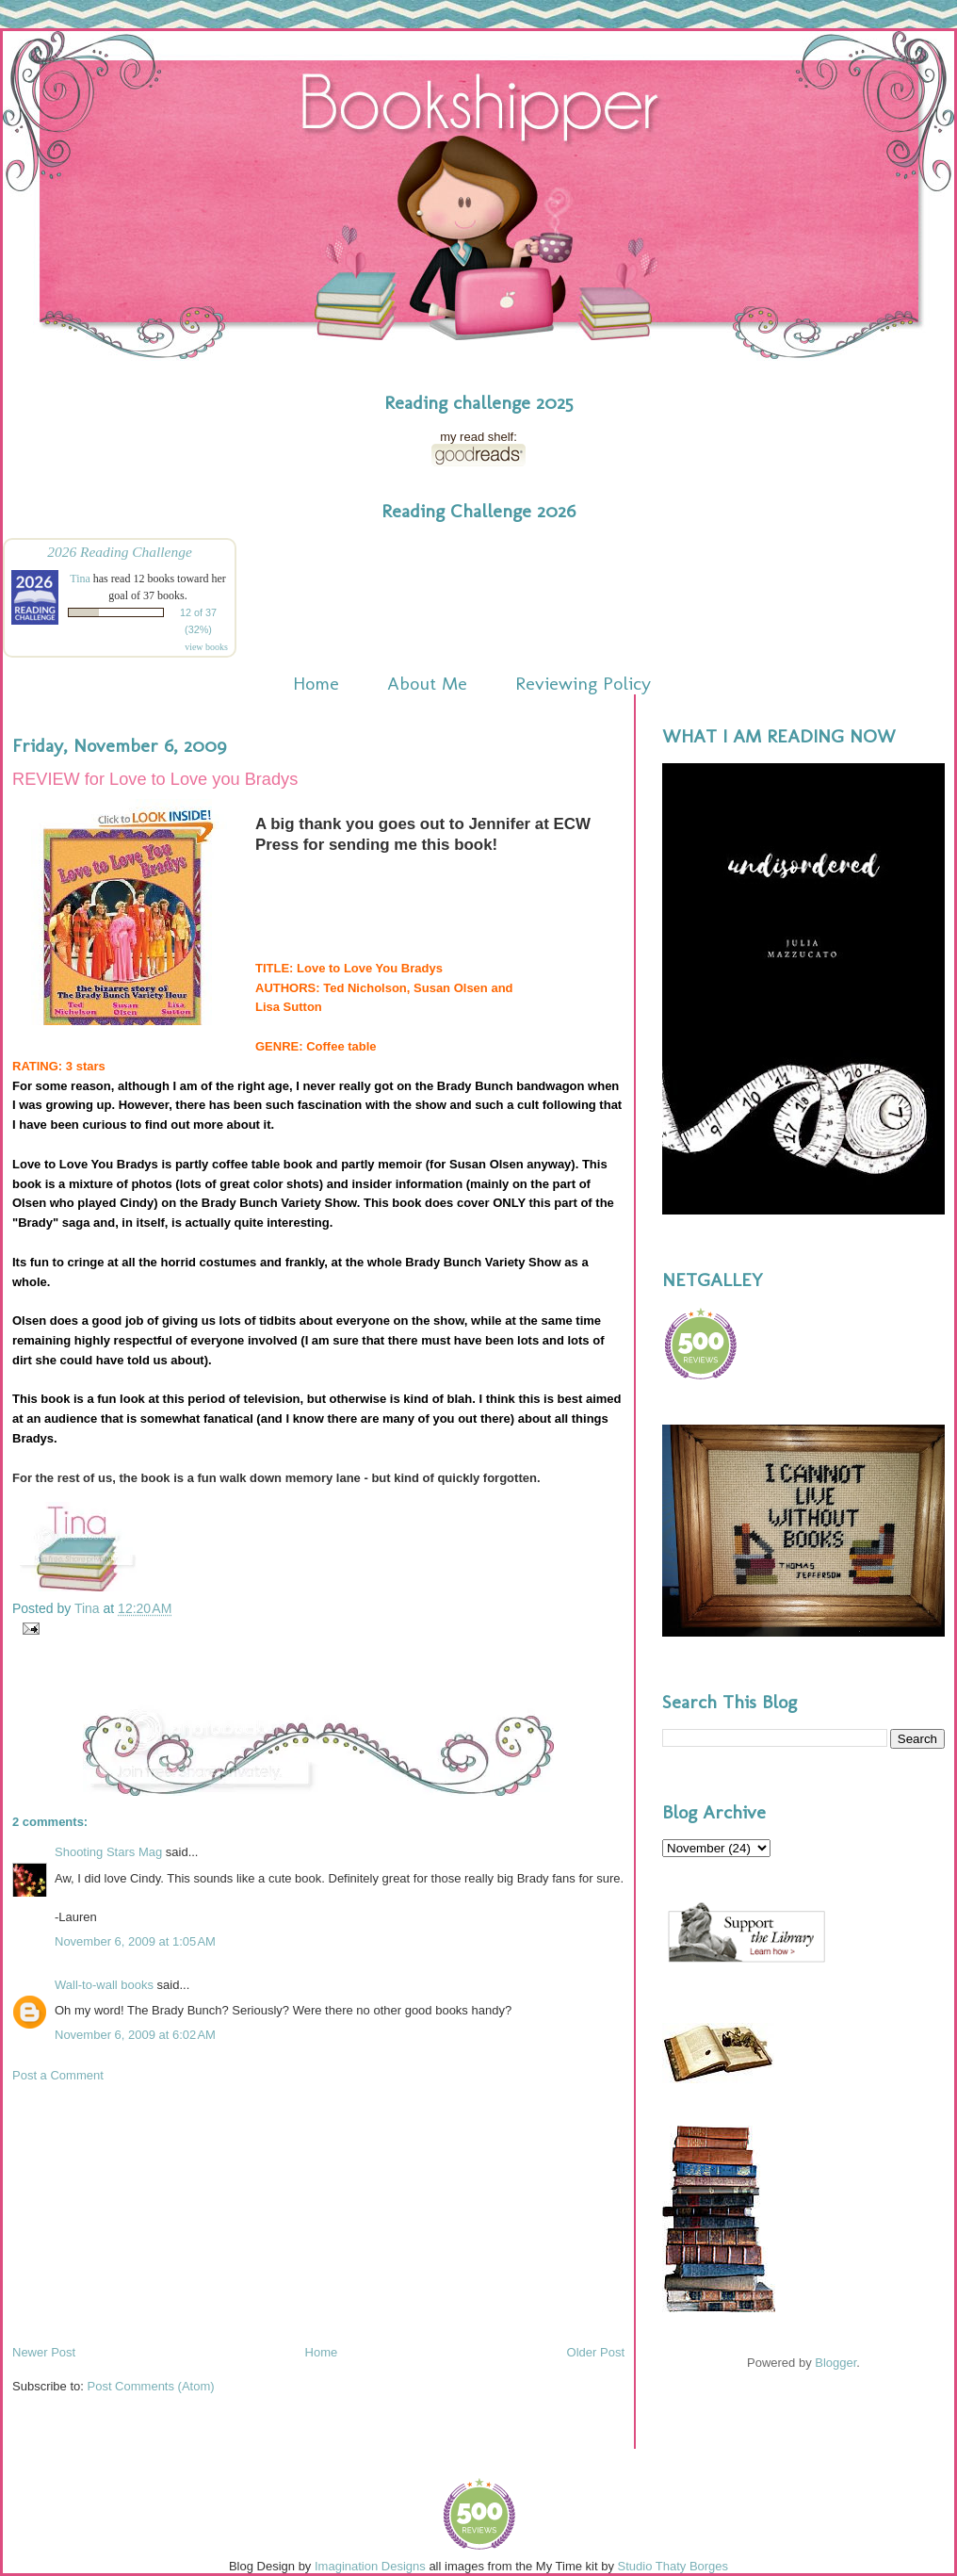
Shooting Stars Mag (108, 1852)
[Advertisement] (153, 2212)
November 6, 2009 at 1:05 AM (135, 1941)
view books (206, 647)
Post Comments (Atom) (151, 2386)
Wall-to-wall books (104, 1985)
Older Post (595, 2352)
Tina (80, 578)
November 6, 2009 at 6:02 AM (135, 2035)
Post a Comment (58, 2075)
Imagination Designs (370, 2566)
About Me (427, 683)
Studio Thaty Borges (673, 2566)
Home (316, 683)
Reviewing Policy (583, 683)
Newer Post (43, 2352)
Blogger (835, 2363)
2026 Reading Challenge (119, 552)
